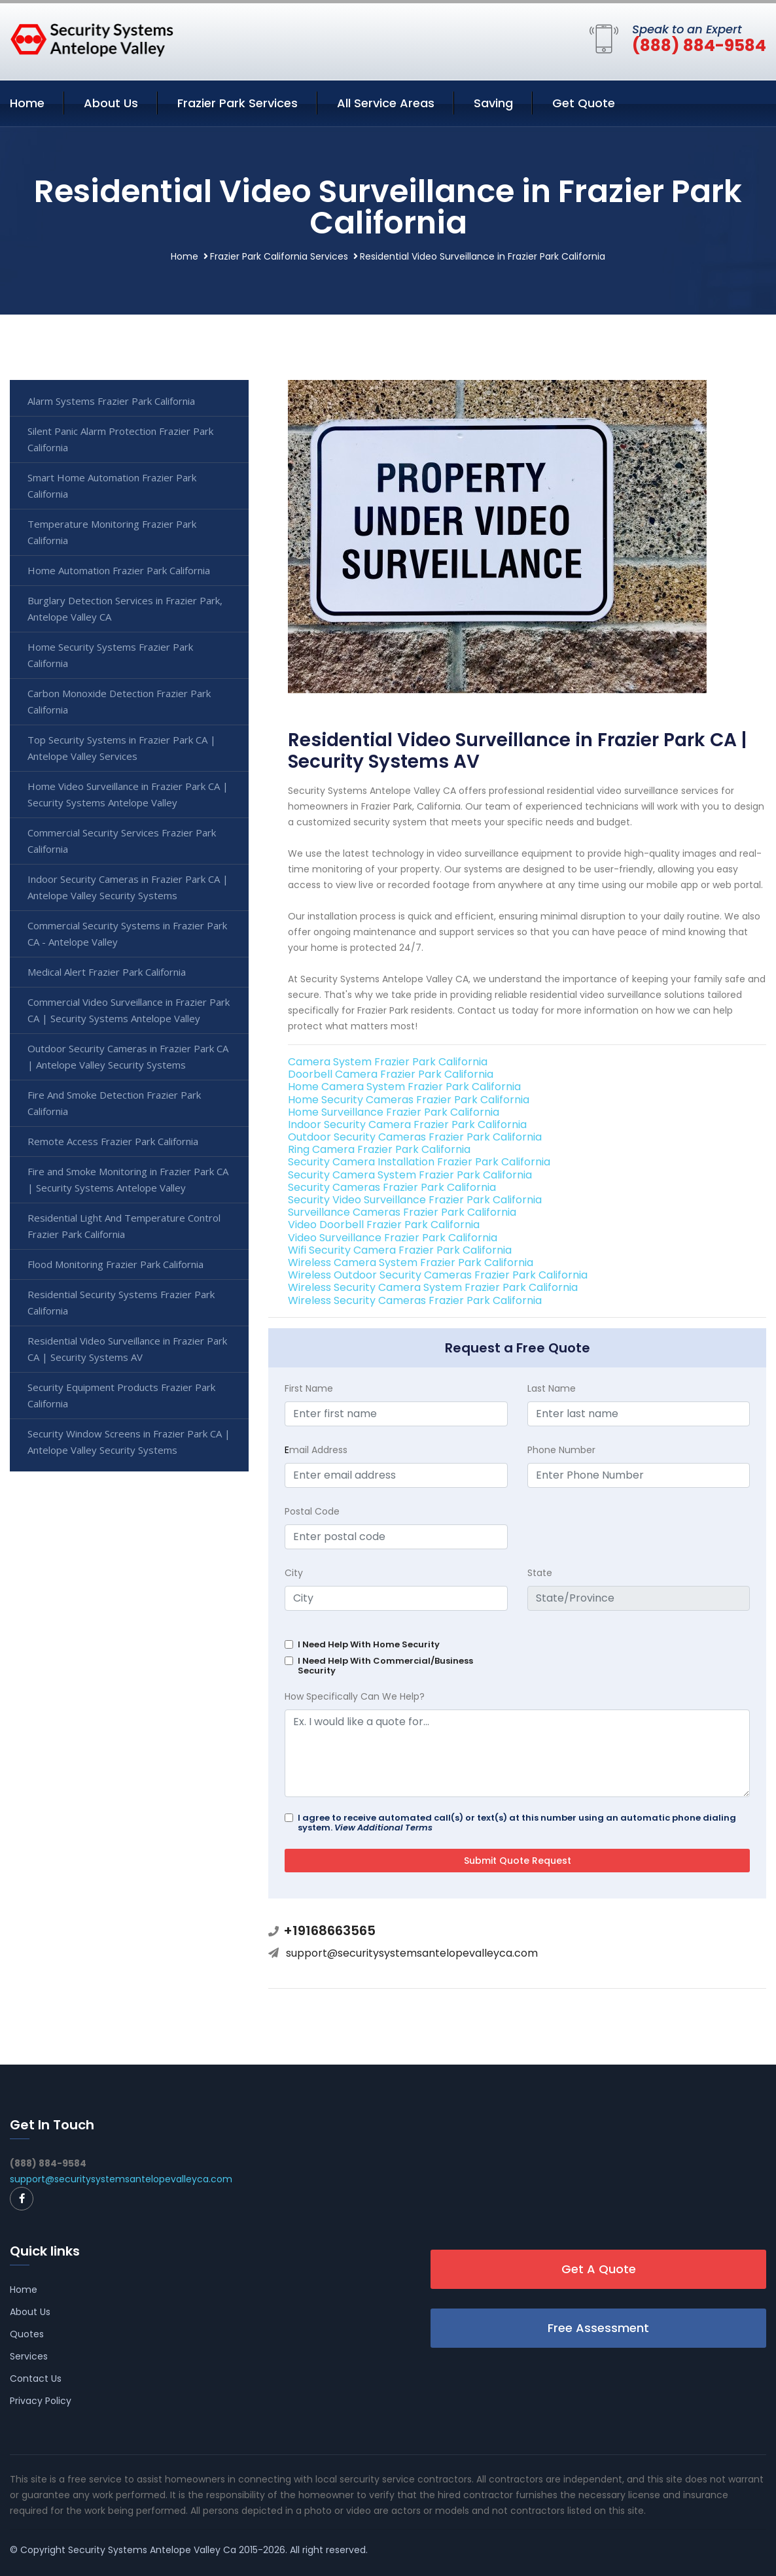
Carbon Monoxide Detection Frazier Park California (119, 701)
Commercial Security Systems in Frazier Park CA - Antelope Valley (127, 933)
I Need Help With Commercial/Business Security (385, 1665)
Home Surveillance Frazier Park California (393, 1112)
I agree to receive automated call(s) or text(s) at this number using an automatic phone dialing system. (517, 1822)
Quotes (27, 2334)
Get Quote (583, 103)
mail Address (316, 1449)
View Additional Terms (383, 1827)
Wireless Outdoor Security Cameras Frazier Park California (438, 1274)
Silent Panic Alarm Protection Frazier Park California (120, 439)
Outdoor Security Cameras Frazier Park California (415, 1136)
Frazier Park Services (237, 103)
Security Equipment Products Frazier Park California (121, 1395)
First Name (309, 1388)
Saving (493, 103)
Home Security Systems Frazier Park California (110, 655)
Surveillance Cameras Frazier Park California (402, 1212)
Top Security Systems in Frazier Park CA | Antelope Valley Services (121, 748)
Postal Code (312, 1511)
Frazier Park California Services (279, 256)
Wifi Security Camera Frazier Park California (400, 1250)
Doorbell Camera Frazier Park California (390, 1074)
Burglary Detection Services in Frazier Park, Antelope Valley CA (124, 608)
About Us (111, 103)
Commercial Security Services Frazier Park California (121, 840)
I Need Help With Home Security (369, 1644)
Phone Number (561, 1449)
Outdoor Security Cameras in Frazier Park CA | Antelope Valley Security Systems (127, 1056)
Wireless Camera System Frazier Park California (410, 1262)
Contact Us (36, 2378)
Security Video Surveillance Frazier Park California (415, 1199)
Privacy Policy (40, 2400)
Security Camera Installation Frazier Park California (419, 1161)
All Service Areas (385, 103)
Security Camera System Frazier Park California (410, 1174)
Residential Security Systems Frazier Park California (121, 1302)
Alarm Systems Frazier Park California (111, 400)
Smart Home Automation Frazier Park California (111, 485)
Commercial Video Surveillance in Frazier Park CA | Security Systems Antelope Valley (128, 1010)
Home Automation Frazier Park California (118, 570)
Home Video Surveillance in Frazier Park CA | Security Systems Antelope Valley (127, 794)
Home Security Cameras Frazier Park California (408, 1099)
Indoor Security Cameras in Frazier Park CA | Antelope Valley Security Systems (127, 887)
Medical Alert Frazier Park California (106, 971)
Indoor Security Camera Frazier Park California (407, 1124)
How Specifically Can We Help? (355, 1696)
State (539, 1572)
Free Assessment (598, 2328)
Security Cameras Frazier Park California (392, 1187)
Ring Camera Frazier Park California (379, 1149)
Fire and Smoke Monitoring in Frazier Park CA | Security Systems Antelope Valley (127, 1179)
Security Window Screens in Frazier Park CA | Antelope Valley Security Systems (128, 1441)
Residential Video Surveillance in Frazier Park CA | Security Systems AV (127, 1349)
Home (27, 103)
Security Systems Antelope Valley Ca (152, 2549)
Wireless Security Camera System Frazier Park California (433, 1287)
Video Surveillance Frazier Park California (392, 1237)
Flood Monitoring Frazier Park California (115, 1264)
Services (29, 2356)
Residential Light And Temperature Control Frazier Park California (123, 1226)
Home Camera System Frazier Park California (404, 1086)
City (294, 1572)
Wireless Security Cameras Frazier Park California (415, 1300)
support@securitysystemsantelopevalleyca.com (412, 1953)
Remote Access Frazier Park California (112, 1141)
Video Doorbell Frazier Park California (384, 1224)
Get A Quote (598, 2269)
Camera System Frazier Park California (387, 1061)
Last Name (551, 1388)
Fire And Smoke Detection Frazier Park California (114, 1103)
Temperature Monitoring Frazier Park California (111, 532)
